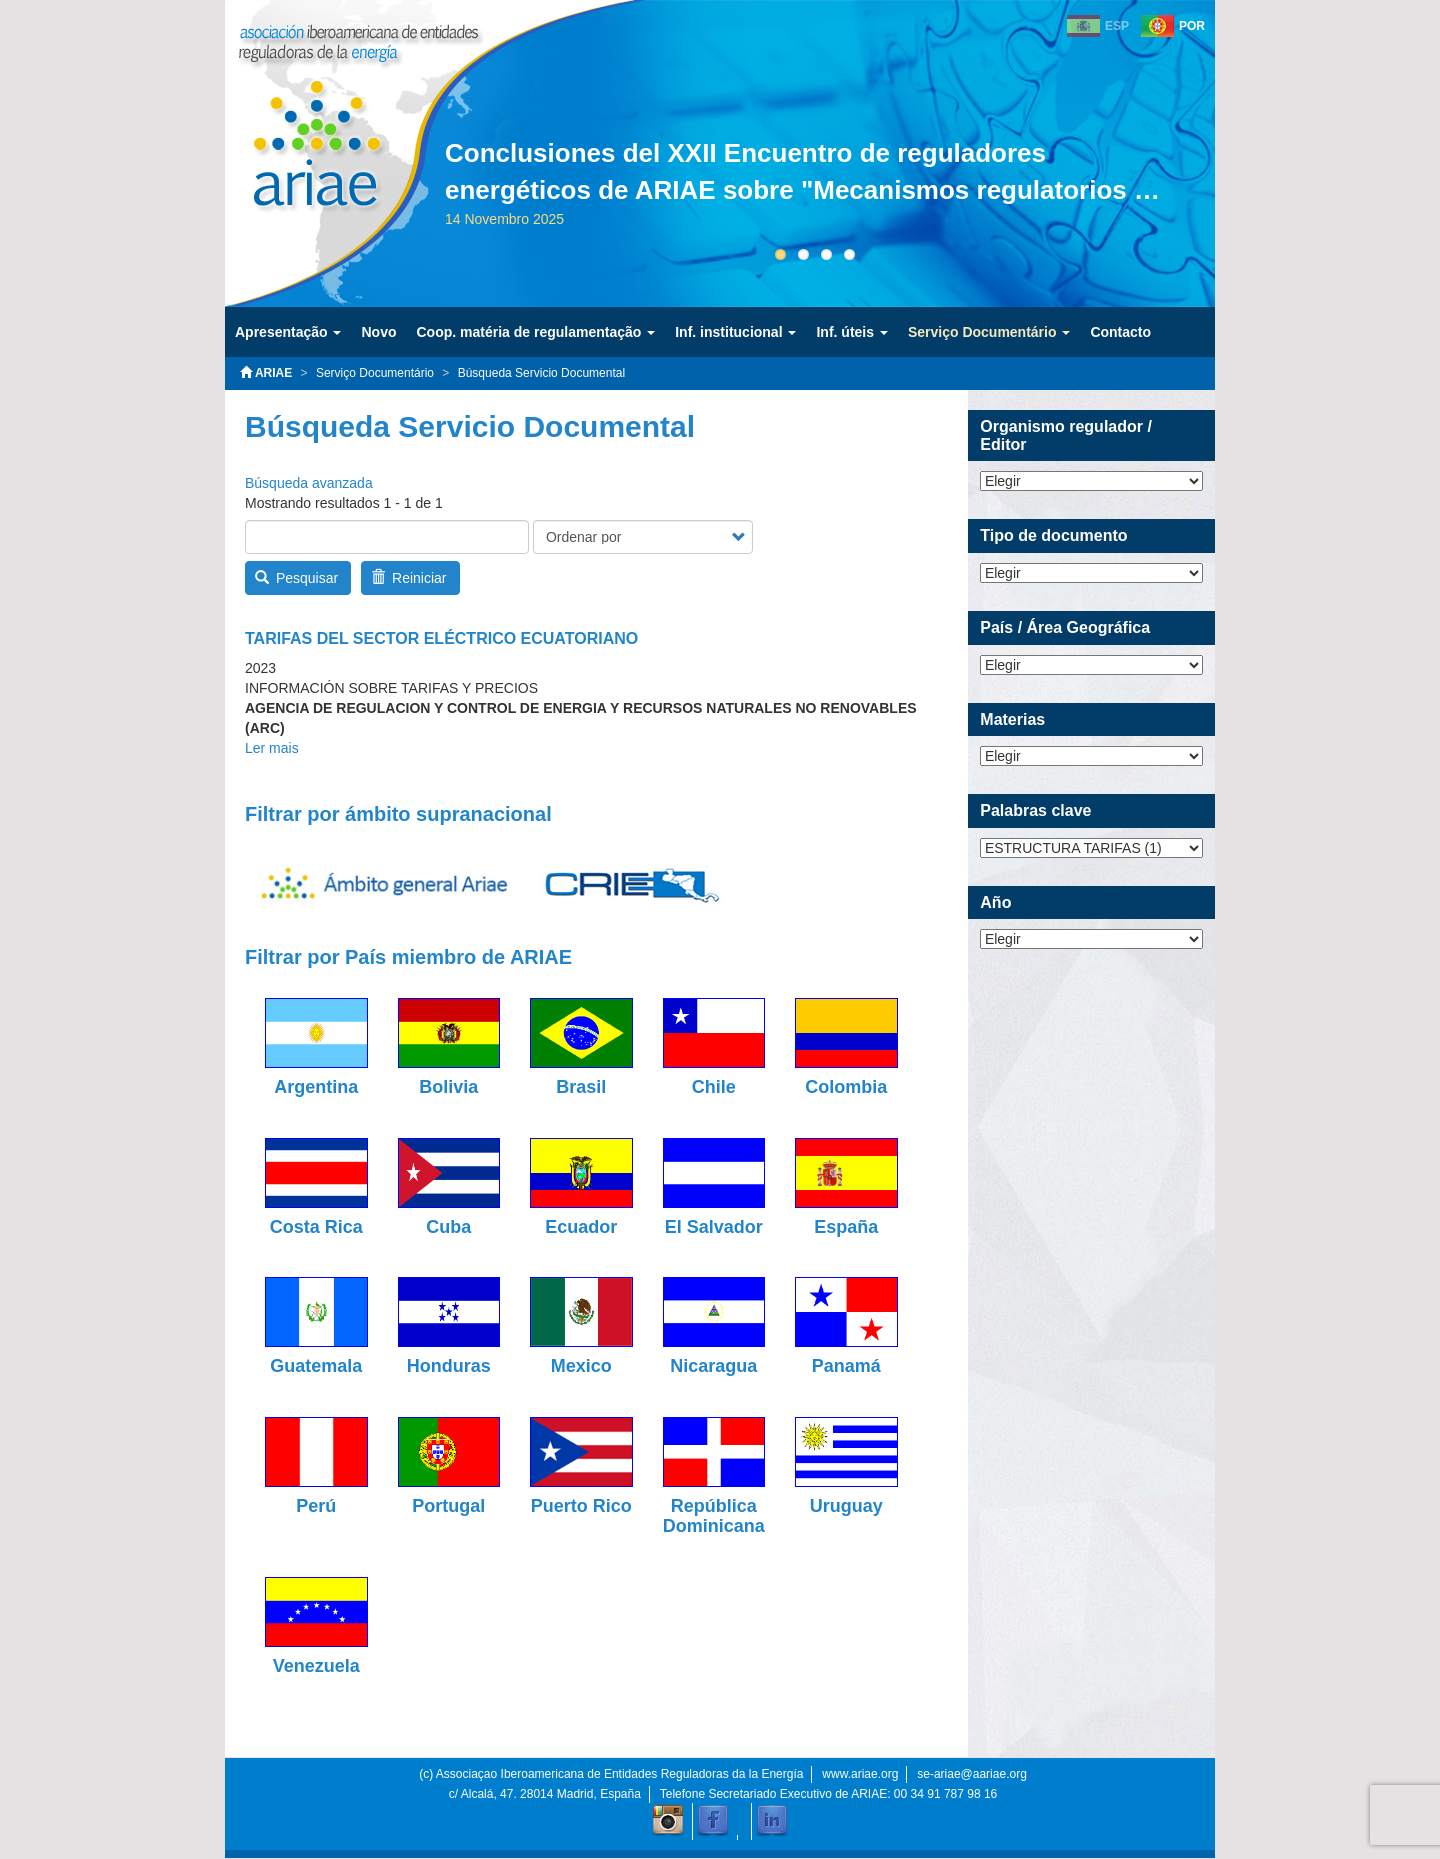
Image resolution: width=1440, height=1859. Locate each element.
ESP (1117, 26)
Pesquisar (297, 578)
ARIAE (266, 373)
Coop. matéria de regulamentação (535, 332)
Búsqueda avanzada (309, 483)
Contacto (1120, 332)
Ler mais (272, 748)
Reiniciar (409, 578)
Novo (378, 332)
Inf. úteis (851, 332)
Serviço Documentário (989, 332)
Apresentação (288, 332)
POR (1192, 26)
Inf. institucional (735, 332)
